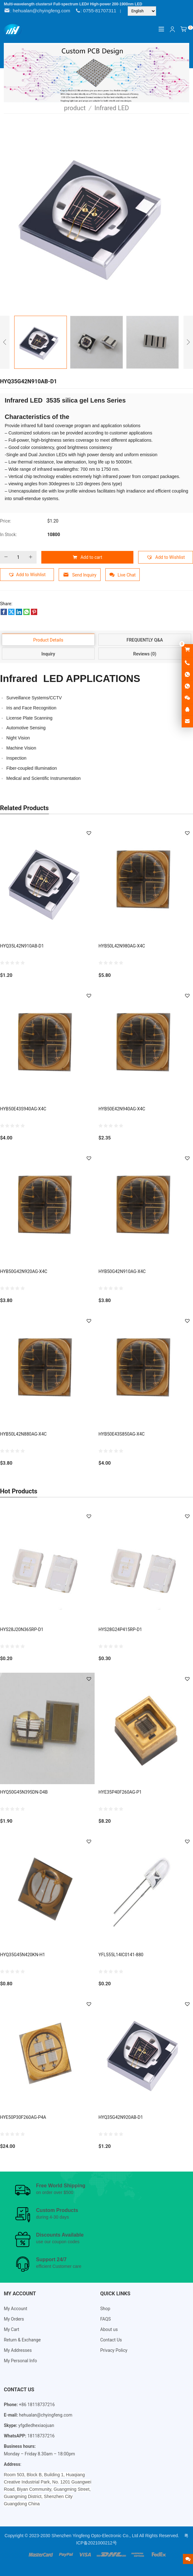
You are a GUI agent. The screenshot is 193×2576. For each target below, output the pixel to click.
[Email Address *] (96, 1309)
